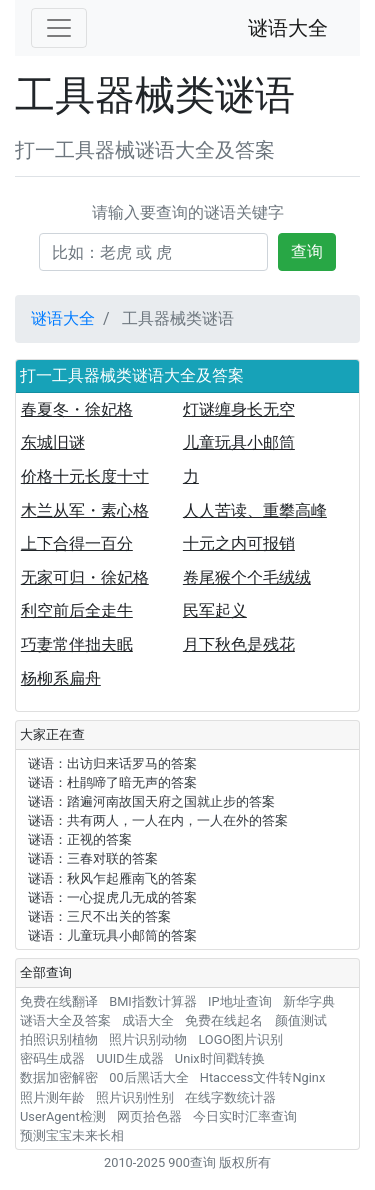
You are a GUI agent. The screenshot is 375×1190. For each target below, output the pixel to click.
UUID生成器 (129, 1058)
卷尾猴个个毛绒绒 (247, 577)
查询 (307, 251)
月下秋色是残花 (239, 644)
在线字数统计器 (230, 1097)
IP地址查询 (240, 1001)
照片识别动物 (148, 1039)
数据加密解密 (59, 1077)
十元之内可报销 (239, 543)
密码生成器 (52, 1058)
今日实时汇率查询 (245, 1116)
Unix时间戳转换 (220, 1058)
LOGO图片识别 (240, 1039)
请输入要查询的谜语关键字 (188, 212)
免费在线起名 (224, 1020)
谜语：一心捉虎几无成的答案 (112, 897)
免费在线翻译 (59, 1001)
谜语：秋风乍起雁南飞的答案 (112, 878)
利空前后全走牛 (77, 610)
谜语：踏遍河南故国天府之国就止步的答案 (151, 801)
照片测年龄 (52, 1097)
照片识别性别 (135, 1097)
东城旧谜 (53, 442)
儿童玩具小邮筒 (239, 442)
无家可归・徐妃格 (85, 577)
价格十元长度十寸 (85, 476)
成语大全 (148, 1020)
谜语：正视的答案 (80, 839)
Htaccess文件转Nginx (263, 1077)
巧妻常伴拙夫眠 (77, 644)
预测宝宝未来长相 (72, 1135)
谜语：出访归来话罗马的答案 (112, 763)
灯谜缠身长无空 (239, 409)
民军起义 (215, 610)
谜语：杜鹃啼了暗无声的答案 (112, 782)
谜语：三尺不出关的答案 (99, 916)
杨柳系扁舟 (61, 678)
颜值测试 (301, 1020)
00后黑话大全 (148, 1077)
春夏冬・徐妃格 (77, 409)
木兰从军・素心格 (85, 510)
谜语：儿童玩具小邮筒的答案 (112, 935)
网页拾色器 (149, 1116)
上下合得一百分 (77, 543)
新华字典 (309, 1001)
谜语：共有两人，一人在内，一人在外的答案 (158, 820)
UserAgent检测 (63, 1116)
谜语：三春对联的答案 (93, 858)
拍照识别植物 (59, 1039)
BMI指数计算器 (153, 1001)
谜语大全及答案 (65, 1020)
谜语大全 (288, 28)
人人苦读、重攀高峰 (255, 510)
